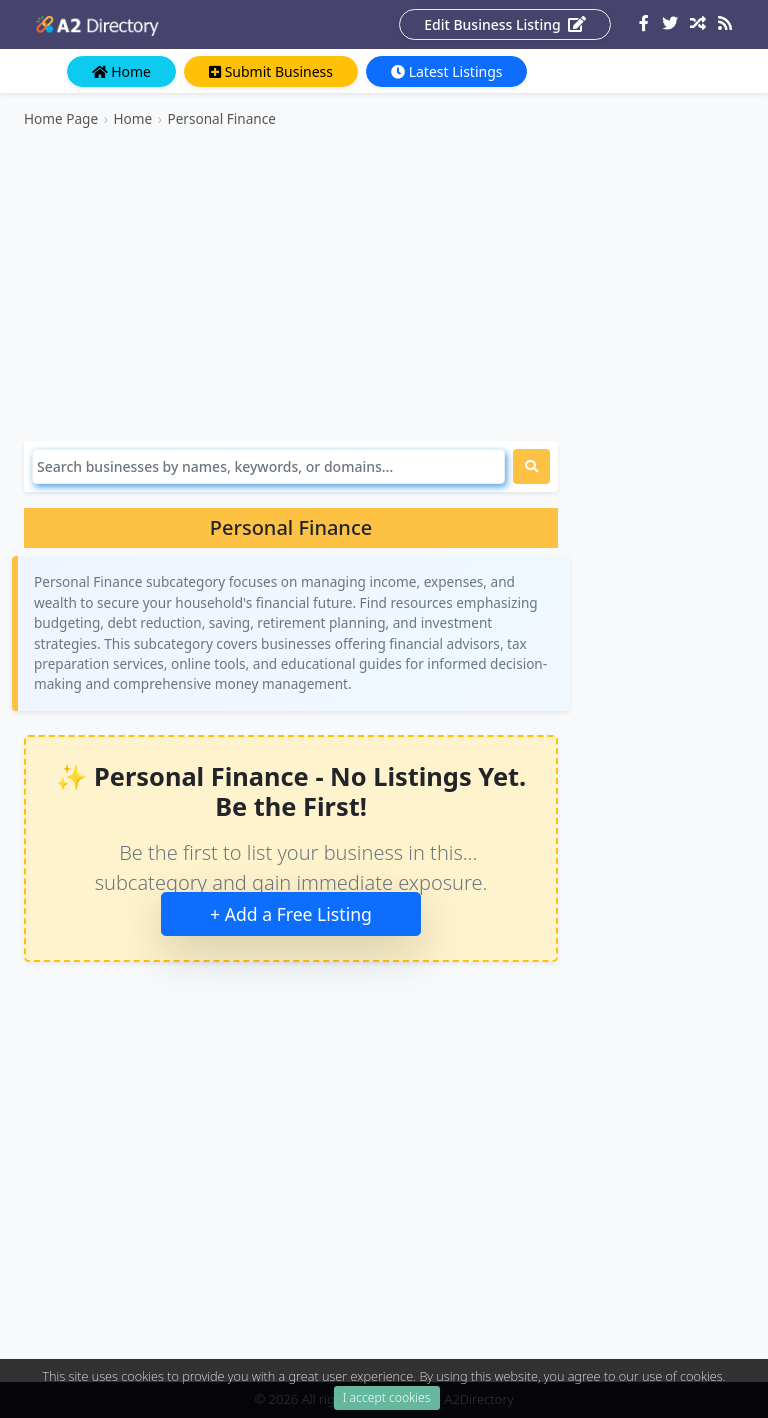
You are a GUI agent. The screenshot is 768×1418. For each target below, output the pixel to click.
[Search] (268, 466)
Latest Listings (446, 71)
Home (121, 71)
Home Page (61, 118)
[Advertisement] (291, 285)
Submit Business (271, 71)
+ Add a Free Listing (291, 914)
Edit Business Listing (505, 24)
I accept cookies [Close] (387, 1402)
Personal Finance (221, 118)
